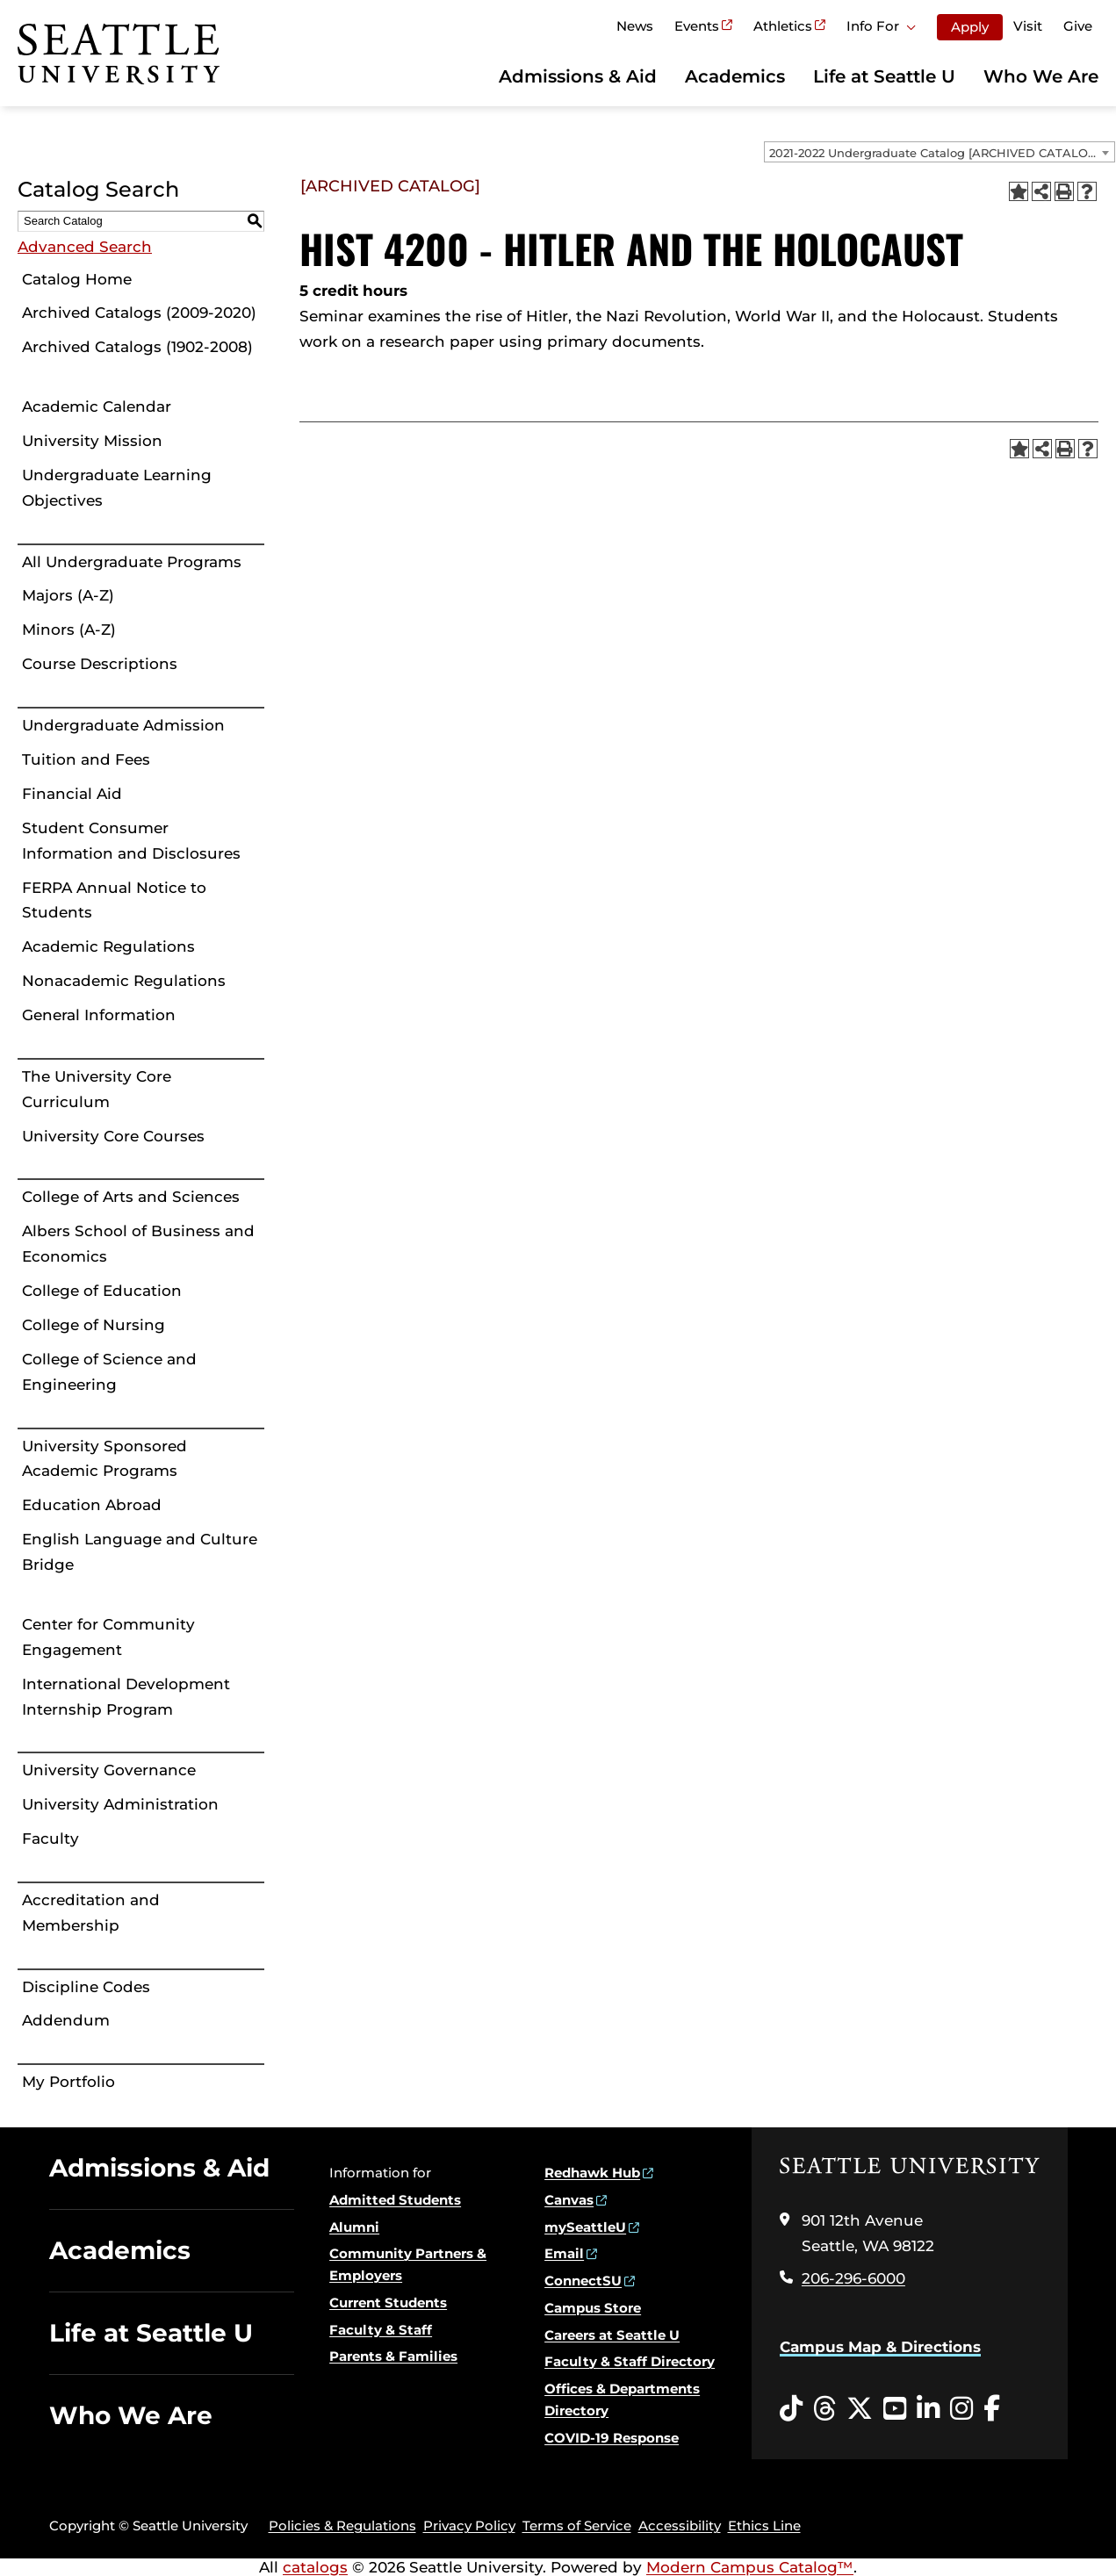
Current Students (388, 2302)
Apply (970, 26)
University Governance (109, 1770)
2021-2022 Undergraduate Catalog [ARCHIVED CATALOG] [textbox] (934, 153)
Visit (1027, 26)
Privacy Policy (469, 2525)
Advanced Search (85, 246)
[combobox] (939, 151)
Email (564, 2253)
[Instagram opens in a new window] (961, 2409)
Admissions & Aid (578, 76)
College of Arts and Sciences (131, 1196)
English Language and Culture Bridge (139, 1551)
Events (696, 26)
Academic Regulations (108, 946)
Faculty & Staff (380, 2329)
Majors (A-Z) (68, 595)
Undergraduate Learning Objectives (117, 487)
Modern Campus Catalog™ (749, 2567)
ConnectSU (583, 2280)
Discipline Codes (86, 1987)
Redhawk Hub (592, 2172)
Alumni (354, 2227)
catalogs (315, 2567)
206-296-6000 (853, 2278)
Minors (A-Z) (69, 629)
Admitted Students (395, 2199)
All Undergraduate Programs (131, 562)
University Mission (92, 441)
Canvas (569, 2199)
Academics (735, 76)
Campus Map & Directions (880, 2347)
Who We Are (1040, 76)
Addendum (66, 2020)
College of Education (102, 1290)
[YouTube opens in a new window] (894, 2409)
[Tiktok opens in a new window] (791, 2409)
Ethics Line (764, 2525)
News (634, 26)
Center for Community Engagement (108, 1637)
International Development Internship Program (126, 1696)
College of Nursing (93, 1325)
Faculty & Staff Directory (629, 2361)
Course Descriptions (99, 664)
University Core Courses (113, 1136)
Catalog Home (77, 279)
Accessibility (679, 2525)
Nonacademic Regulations (124, 980)
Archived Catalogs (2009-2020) (139, 312)
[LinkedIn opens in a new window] (928, 2409)
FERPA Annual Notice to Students (114, 900)
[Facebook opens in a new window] (991, 2409)
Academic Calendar (96, 406)
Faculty (50, 1838)
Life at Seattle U (884, 76)
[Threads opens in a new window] (824, 2409)
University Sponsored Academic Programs (104, 1458)
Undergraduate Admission (123, 725)
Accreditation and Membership (91, 1912)
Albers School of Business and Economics (138, 1243)
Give (1077, 26)
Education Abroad (92, 1505)
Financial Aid (72, 793)
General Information (99, 1015)
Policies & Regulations (342, 2525)
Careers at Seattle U (612, 2335)
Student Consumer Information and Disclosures (131, 840)
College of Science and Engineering (109, 1371)
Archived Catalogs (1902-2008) (137, 347)
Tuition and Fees (86, 759)
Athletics (782, 26)
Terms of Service (576, 2525)
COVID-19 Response (611, 2437)
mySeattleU (585, 2227)
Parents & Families (393, 2356)
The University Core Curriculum (96, 1089)
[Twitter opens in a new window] (859, 2409)
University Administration (120, 1804)
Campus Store (592, 2307)
